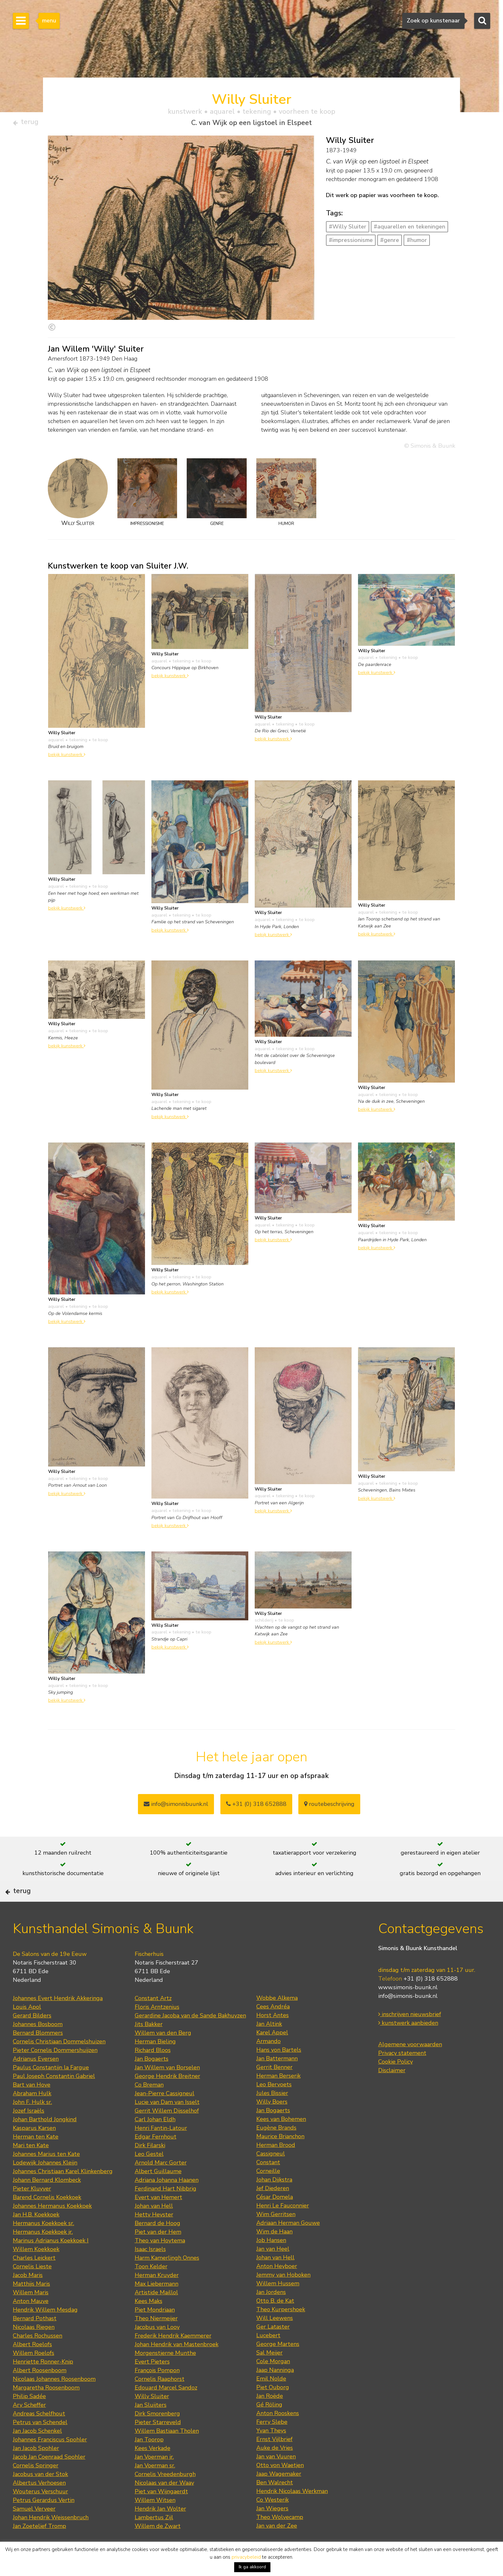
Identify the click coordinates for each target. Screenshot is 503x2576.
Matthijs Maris (31, 2304)
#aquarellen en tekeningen (409, 229)
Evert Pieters (152, 2382)
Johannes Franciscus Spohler (50, 2460)
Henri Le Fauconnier (282, 2226)
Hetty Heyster (154, 2235)
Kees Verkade (152, 2468)
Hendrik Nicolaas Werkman (292, 2511)
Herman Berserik (278, 2096)
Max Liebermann (156, 2304)
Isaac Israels (150, 2269)
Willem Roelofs (33, 2373)
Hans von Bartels (278, 2070)
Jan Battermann (277, 2079)
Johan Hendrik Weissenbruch (51, 2538)
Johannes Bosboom (38, 2044)
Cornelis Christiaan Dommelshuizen (59, 2062)
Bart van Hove (31, 2105)
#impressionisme (351, 242)
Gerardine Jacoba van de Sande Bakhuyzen (190, 2036)
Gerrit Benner (274, 2087)
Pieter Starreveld (158, 2443)
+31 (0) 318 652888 (256, 1807)
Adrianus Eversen (36, 2079)
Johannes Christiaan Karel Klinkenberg (63, 2192)
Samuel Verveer (34, 2529)
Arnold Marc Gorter (161, 2183)
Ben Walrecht (274, 2503)
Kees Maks (148, 2321)
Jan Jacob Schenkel (37, 2451)
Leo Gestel (149, 2174)
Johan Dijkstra (274, 2200)
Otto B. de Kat (275, 2321)
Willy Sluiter (152, 2417)
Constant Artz (153, 2019)
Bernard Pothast (34, 2339)
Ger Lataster (273, 2347)
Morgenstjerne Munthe (165, 2373)
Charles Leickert (34, 2278)
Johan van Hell (154, 2226)
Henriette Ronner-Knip (43, 2382)
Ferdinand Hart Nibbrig (165, 2209)
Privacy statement (402, 2074)
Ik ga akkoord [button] (252, 2567)
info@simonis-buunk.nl (408, 2017)
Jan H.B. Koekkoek (36, 2235)
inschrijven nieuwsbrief (409, 2035)
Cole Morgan (273, 2382)
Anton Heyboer (276, 2286)
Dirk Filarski (150, 2166)
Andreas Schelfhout (39, 2434)
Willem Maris (30, 2313)
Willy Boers (271, 2122)
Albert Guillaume (158, 2192)
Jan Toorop (149, 2460)
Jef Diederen (272, 2209)
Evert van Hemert (158, 2218)
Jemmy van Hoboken (283, 2295)
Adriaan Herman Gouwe (288, 2243)
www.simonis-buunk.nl (408, 2008)
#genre (389, 242)
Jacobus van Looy (157, 2347)
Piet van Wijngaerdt (161, 2512)
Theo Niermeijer (156, 2339)
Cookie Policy (395, 2082)
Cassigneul (270, 2174)
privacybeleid (246, 2557)
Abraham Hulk (32, 2114)
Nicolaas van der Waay (164, 2503)
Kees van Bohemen (281, 2139)
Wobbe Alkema (277, 2018)
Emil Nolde (271, 2399)
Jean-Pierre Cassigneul (164, 2114)
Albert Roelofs (32, 2365)
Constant (268, 2183)
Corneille (268, 2191)
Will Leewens (274, 2338)
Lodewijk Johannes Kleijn (45, 2183)
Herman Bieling (155, 2062)
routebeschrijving (329, 1807)
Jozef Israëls (28, 2131)
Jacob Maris (28, 2295)
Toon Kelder (151, 2287)
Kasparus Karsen (34, 2148)
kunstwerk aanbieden (408, 2044)
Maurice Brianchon (280, 2157)
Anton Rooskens (277, 2434)
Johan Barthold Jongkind (45, 2140)
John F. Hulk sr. (32, 2122)
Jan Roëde (269, 2416)
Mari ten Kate (31, 2166)
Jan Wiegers (272, 2529)
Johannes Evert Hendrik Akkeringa (58, 2019)
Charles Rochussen (37, 2356)
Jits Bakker (149, 2044)
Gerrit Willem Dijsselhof (167, 2131)
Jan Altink (269, 2044)
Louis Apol (27, 2027)
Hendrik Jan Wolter (160, 2529)
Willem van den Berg (163, 2053)
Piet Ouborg (272, 2408)
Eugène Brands (276, 2148)
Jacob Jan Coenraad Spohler (49, 2477)
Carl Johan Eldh (155, 2140)
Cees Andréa (273, 2027)
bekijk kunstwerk (66, 757)
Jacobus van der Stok (40, 2494)
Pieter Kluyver (32, 2209)
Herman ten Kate (35, 2157)
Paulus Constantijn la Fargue (51, 2088)
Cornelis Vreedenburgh (165, 2494)
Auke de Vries (274, 2468)
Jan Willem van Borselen (167, 2088)
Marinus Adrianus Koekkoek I (51, 2261)
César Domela (274, 2217)
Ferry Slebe (271, 2442)
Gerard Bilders (32, 2036)
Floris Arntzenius (157, 2027)
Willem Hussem (277, 2304)
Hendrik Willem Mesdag (45, 2330)
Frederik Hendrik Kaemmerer (173, 2356)
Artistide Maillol (156, 2313)
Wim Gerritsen (275, 2235)
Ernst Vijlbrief (274, 2460)
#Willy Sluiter (347, 229)
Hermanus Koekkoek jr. (43, 2252)
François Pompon (157, 2391)
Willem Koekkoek (36, 2269)
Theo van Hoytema (160, 2261)
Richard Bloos (153, 2070)
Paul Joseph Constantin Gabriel (54, 2096)
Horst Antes (272, 2036)
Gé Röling (269, 2425)
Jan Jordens (271, 2312)
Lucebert (268, 2356)
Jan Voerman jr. (154, 2477)
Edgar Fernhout (155, 2157)
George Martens (277, 2364)
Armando (268, 2061)
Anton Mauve (30, 2321)
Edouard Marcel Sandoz (166, 2408)
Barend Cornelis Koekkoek (47, 2218)
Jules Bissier (272, 2113)
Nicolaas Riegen (34, 2347)
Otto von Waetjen (280, 2485)
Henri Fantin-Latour (161, 2148)
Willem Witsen (155, 2520)
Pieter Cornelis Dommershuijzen (55, 2070)
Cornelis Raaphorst (159, 2399)
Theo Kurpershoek (280, 2330)
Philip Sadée (29, 2417)
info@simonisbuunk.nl (176, 1807)
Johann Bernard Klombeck (47, 2200)
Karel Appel (272, 2053)
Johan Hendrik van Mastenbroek (176, 2365)
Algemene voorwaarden (410, 2065)
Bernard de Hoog (157, 2244)
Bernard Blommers (38, 2053)
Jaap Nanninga (275, 2390)
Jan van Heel (272, 2269)
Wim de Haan (274, 2252)
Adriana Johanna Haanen (167, 2200)
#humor (417, 242)
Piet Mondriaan (155, 2330)
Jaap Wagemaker (278, 2494)
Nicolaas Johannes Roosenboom (54, 2399)
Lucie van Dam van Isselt (167, 2122)
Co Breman (149, 2105)
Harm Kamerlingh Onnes (167, 2278)
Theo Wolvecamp (279, 2537)
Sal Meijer (269, 2373)
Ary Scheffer (29, 2425)
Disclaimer (391, 2091)
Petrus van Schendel (40, 2443)
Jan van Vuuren (276, 2477)
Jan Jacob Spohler (36, 2468)
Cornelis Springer (35, 2486)
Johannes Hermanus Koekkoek (52, 2226)
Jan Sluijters (150, 2425)
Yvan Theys (271, 2451)
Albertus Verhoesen (39, 2503)
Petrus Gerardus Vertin (43, 2520)
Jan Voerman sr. (155, 2486)
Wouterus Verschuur (40, 2512)
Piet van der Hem (158, 2252)
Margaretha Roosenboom (46, 2408)
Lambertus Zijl (154, 2538)
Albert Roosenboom (39, 2391)
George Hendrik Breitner (167, 2096)
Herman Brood (275, 2165)
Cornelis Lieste (32, 2287)
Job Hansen (271, 2260)
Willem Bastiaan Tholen (167, 2451)
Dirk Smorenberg (157, 2434)
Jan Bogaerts (151, 2079)
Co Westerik (272, 2520)
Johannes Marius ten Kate (46, 2174)
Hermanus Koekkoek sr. (43, 2244)
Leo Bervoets (274, 2105)
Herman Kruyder (157, 2295)
